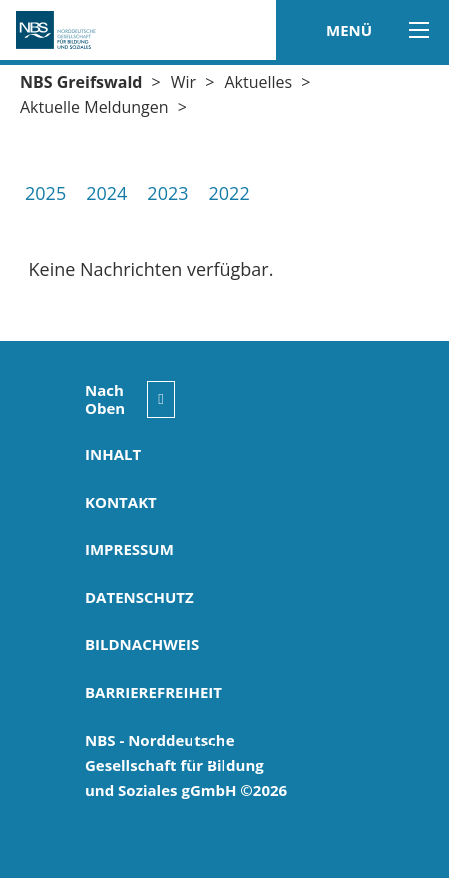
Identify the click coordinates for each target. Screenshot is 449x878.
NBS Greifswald (81, 82)
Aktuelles (258, 82)
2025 (45, 193)
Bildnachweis (142, 644)
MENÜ (372, 30)
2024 (106, 193)
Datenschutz (139, 597)
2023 (167, 193)
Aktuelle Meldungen (94, 107)
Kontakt (121, 502)
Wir (183, 82)
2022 (229, 193)
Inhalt (113, 454)
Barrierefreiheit (153, 692)
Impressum (129, 549)
